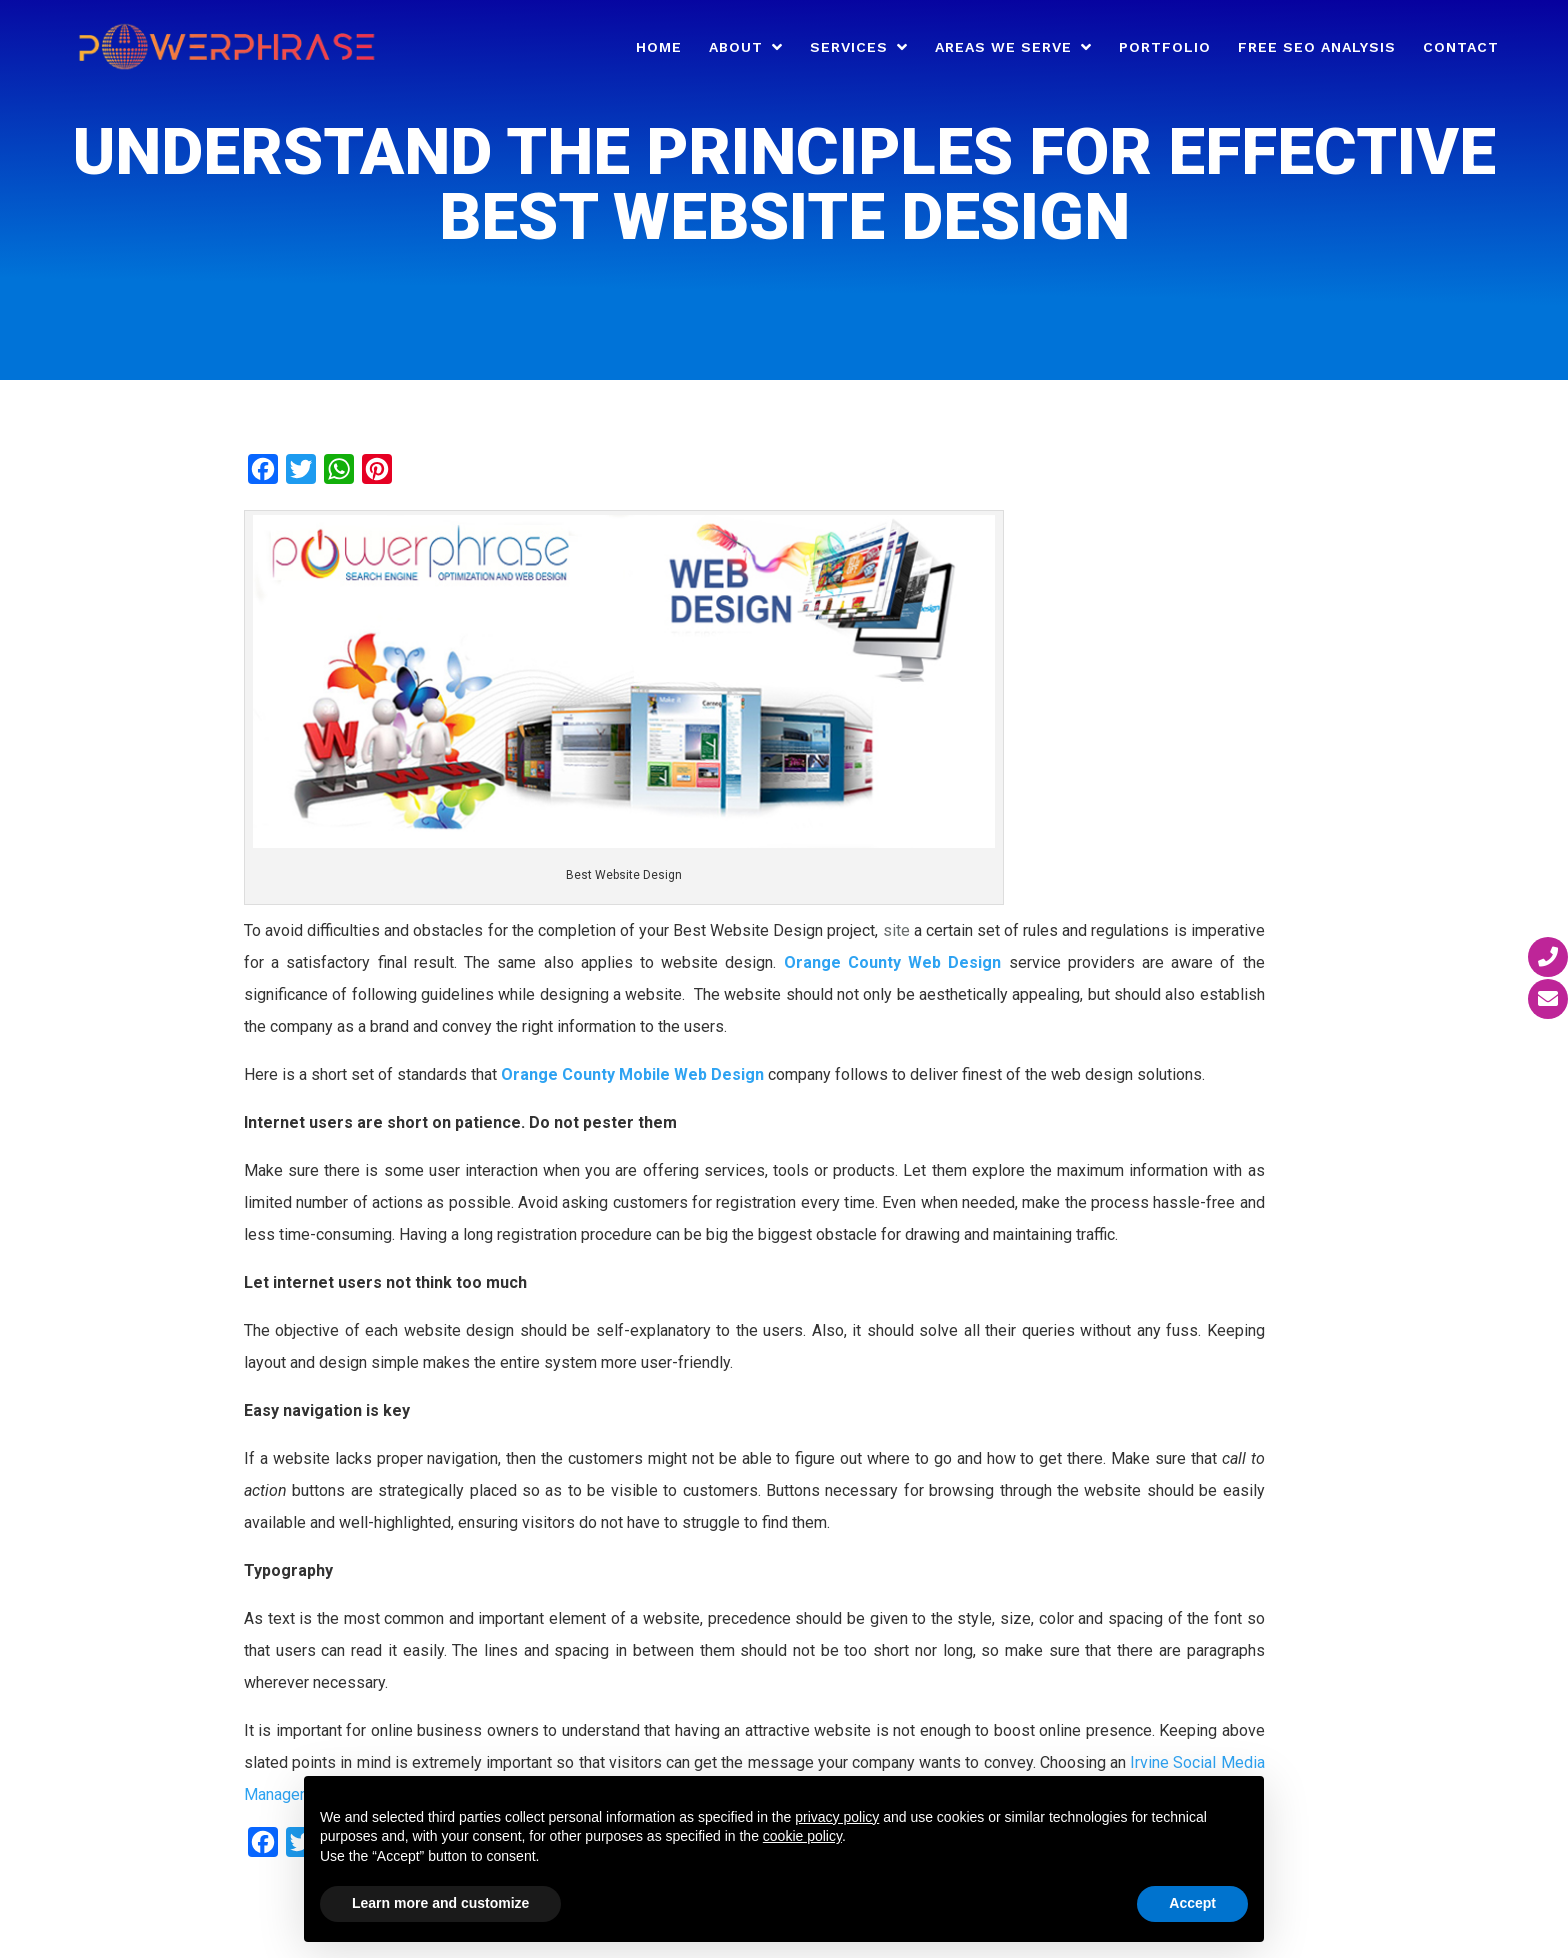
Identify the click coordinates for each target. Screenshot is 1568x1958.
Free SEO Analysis (1317, 47)
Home (659, 47)
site (896, 930)
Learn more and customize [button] (440, 1903)
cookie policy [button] (802, 1836)
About (736, 47)
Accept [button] (1192, 1903)
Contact (1461, 47)
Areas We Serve (1003, 47)
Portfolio (1165, 47)
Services (849, 47)
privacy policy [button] (837, 1817)
